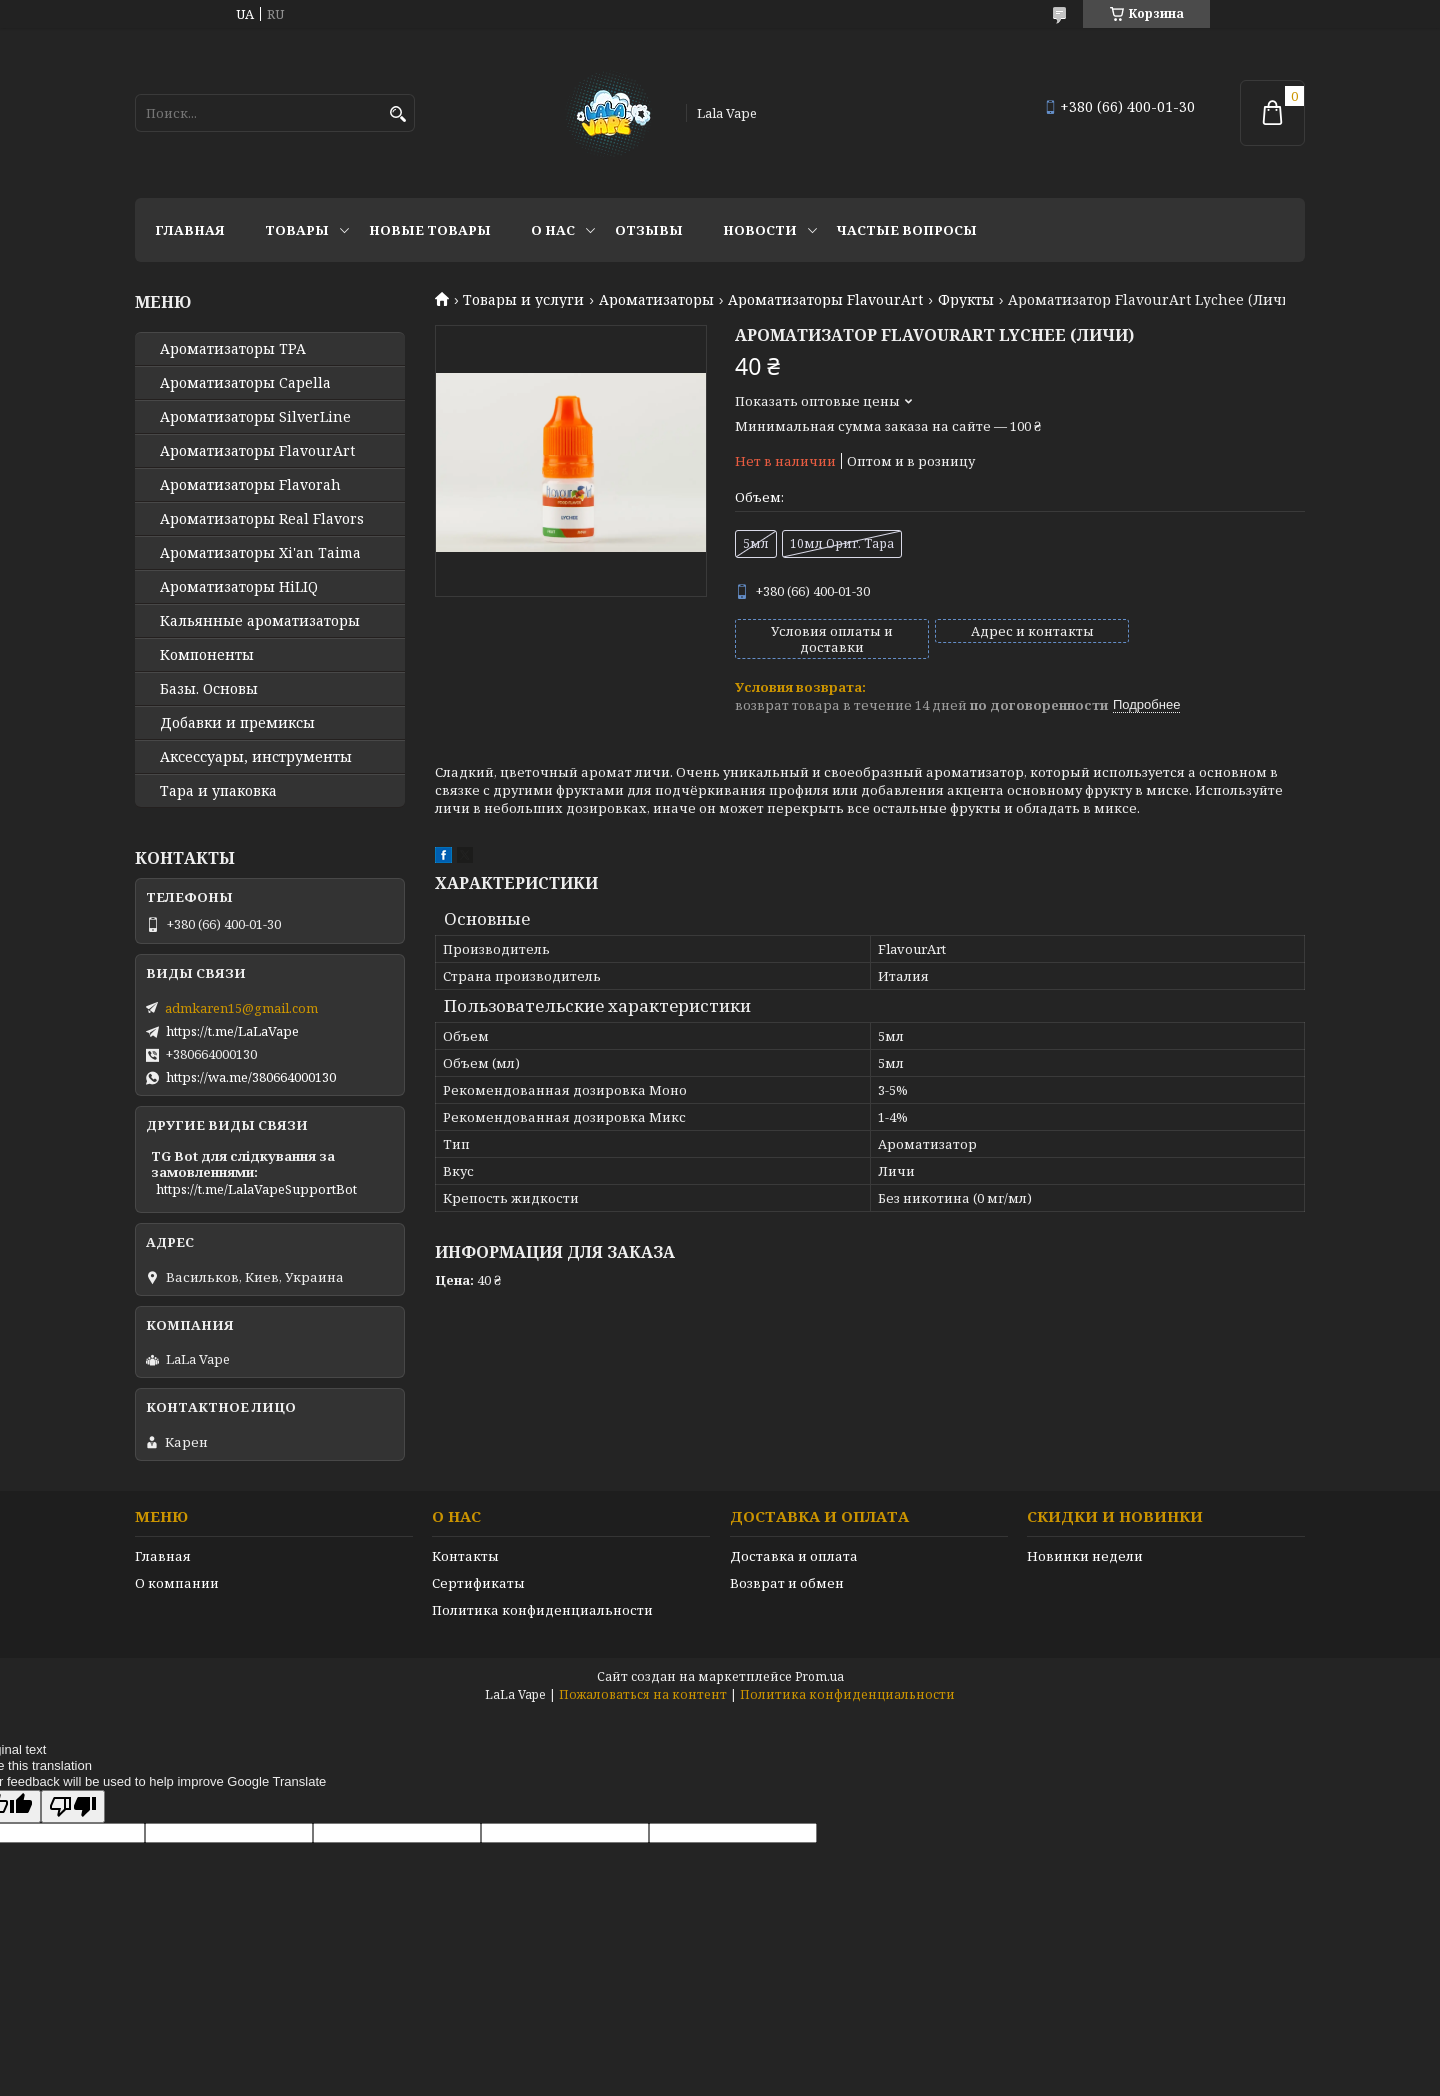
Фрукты (966, 300)
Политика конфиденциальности (542, 1610)
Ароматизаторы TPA (233, 349)
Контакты (465, 1556)
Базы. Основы (209, 689)
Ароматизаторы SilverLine (255, 417)
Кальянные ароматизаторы (260, 621)
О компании (177, 1583)
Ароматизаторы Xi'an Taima (260, 553)
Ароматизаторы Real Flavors (262, 519)
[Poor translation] (73, 1806)
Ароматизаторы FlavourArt (825, 300)
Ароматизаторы (656, 300)
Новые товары (430, 230)
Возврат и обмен (787, 1583)
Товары (297, 230)
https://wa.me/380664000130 (251, 1077)
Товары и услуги (523, 300)
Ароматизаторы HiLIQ (239, 587)
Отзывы (649, 230)
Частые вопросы (907, 230)
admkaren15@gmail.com (241, 1008)
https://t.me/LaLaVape (232, 1031)
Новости (760, 230)
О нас (553, 230)
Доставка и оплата (794, 1556)
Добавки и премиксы (237, 723)
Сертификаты (478, 1583)
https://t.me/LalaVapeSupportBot (256, 1189)
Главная (190, 230)
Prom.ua (819, 1676)
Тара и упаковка (218, 791)
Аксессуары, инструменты (256, 757)
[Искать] (397, 114)
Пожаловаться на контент (643, 1694)
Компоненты (207, 655)
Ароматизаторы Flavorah (250, 485)
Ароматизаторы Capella (245, 383)
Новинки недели (1085, 1556)
